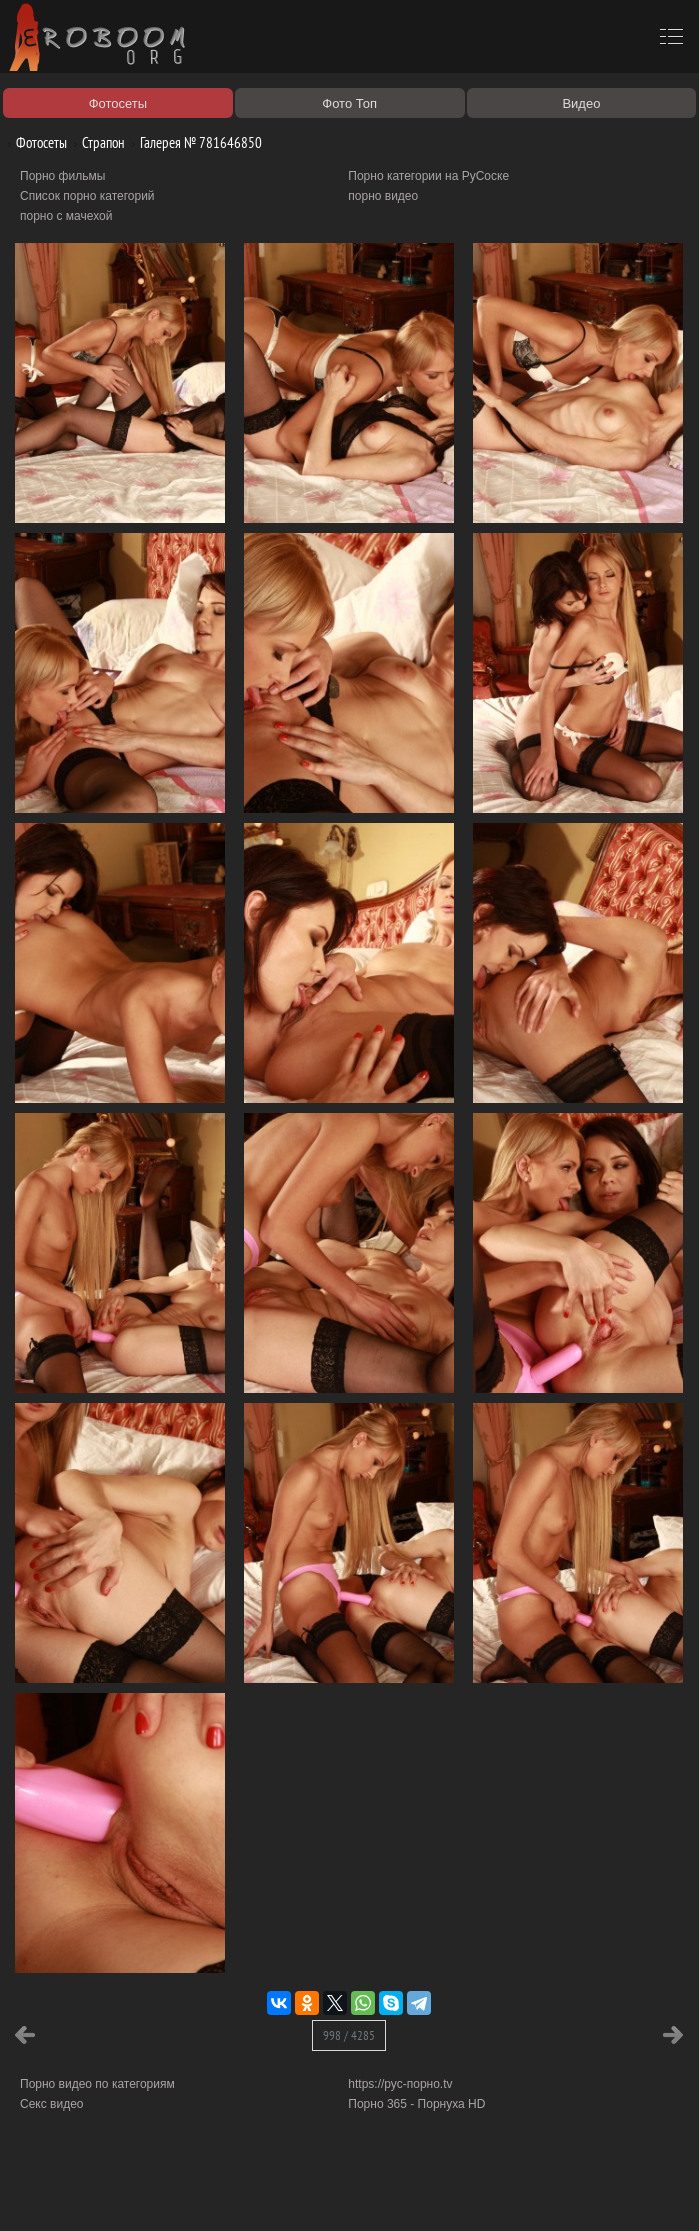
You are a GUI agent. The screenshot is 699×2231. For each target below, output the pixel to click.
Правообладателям (183, 2193)
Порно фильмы (62, 176)
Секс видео (52, 2104)
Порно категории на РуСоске (428, 176)
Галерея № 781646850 (193, 142)
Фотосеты (34, 142)
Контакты (347, 2193)
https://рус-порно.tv (400, 2084)
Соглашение (278, 2193)
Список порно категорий (87, 196)
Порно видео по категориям (97, 2084)
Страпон (96, 142)
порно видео (383, 196)
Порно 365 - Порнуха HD (416, 2104)
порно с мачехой (66, 216)
